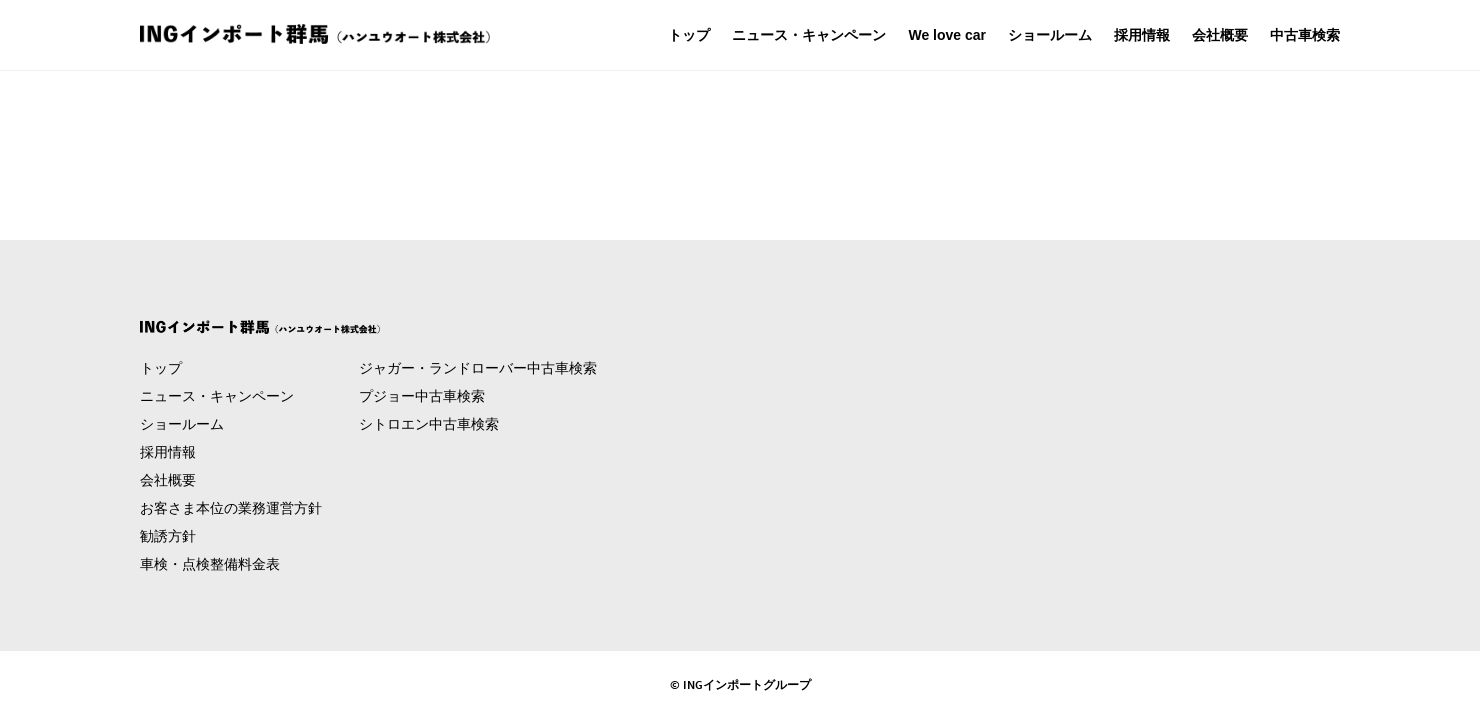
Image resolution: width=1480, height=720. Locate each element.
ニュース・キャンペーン (809, 35)
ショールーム (1050, 35)
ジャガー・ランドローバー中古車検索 (478, 368)
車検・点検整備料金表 (210, 564)
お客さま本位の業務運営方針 (231, 508)
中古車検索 (1305, 35)
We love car (947, 35)
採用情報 (1142, 35)
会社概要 (1220, 35)
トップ (689, 35)
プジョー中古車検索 (422, 396)
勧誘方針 (168, 536)
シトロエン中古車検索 (429, 424)
